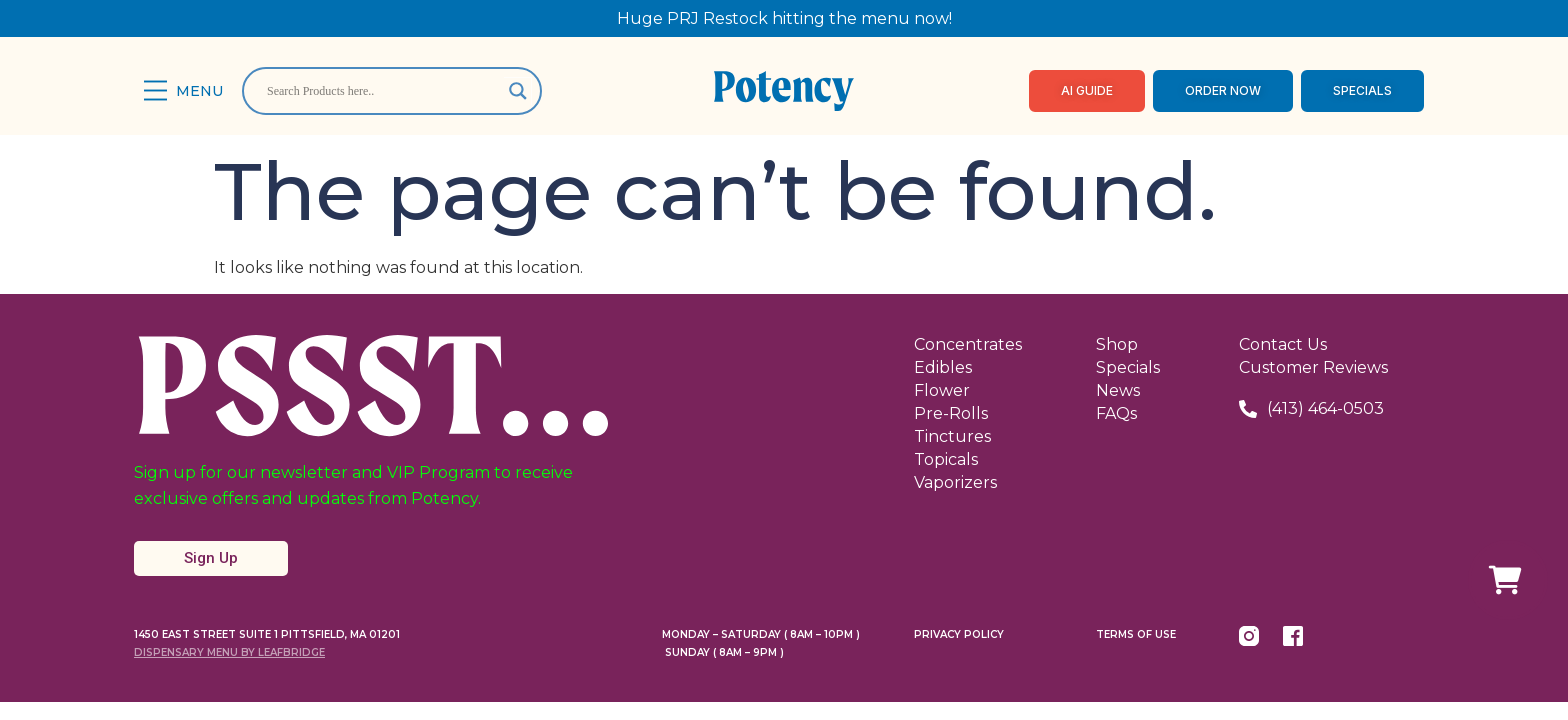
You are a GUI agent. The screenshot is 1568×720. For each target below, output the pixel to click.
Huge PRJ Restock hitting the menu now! (784, 18)
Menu (199, 91)
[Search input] (383, 91)
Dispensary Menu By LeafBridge (229, 652)
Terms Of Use (1136, 634)
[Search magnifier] (518, 91)
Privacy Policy (959, 634)
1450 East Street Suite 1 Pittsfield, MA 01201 (267, 634)
